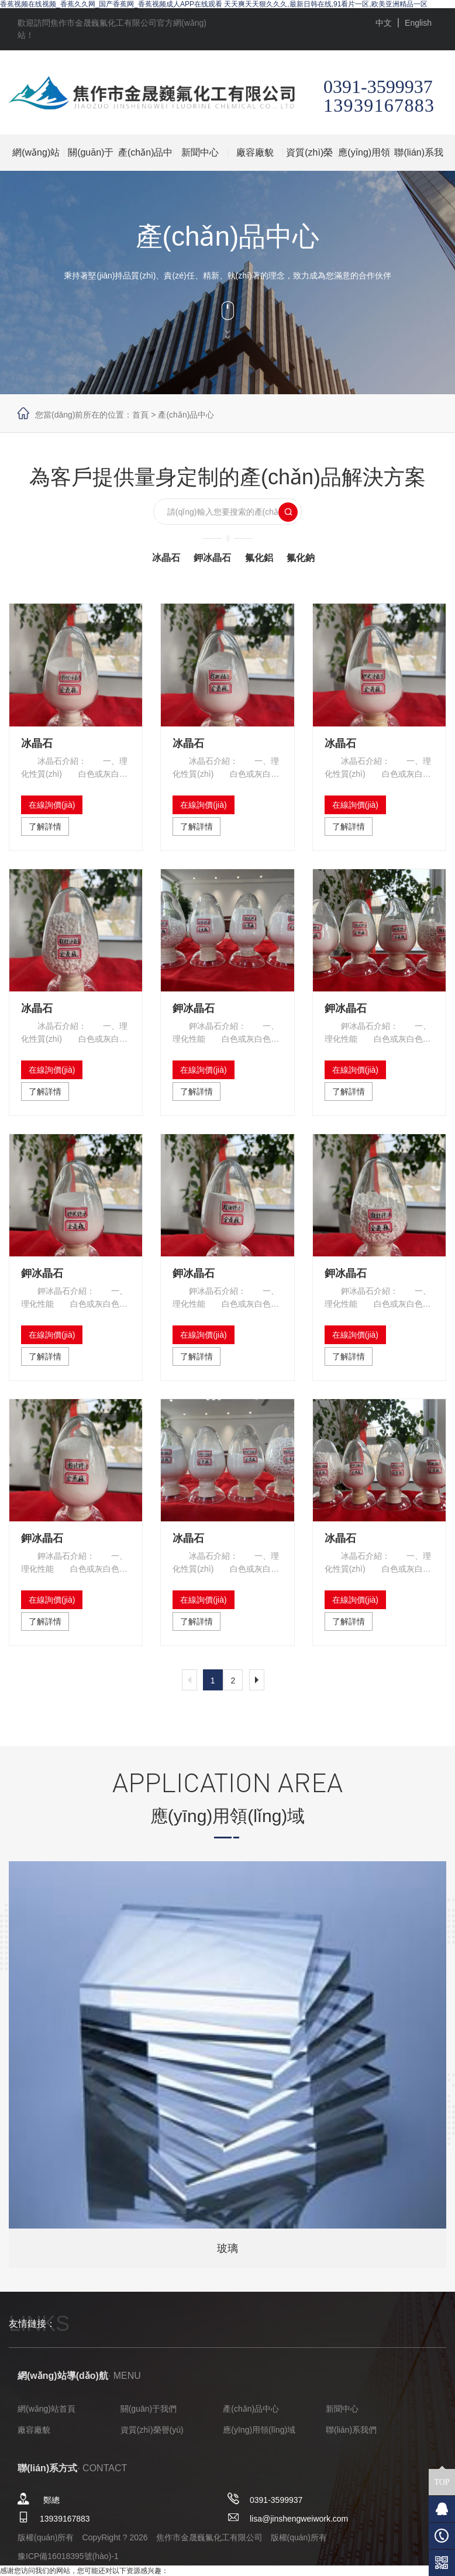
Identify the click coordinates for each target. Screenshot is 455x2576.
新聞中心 (200, 152)
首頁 (140, 414)
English (418, 22)
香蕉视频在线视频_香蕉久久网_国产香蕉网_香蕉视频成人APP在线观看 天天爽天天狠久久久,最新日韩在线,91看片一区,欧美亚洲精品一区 (214, 4)
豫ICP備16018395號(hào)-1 (68, 2556)
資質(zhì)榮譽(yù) (309, 159)
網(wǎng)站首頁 (36, 159)
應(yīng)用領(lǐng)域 (364, 159)
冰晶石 (166, 558)
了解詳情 (45, 826)
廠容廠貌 (255, 152)
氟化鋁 (259, 558)
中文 (383, 22)
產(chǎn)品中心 (145, 159)
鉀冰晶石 (212, 558)
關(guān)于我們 (90, 159)
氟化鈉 (301, 558)
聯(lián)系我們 (418, 159)
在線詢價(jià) (52, 805)
